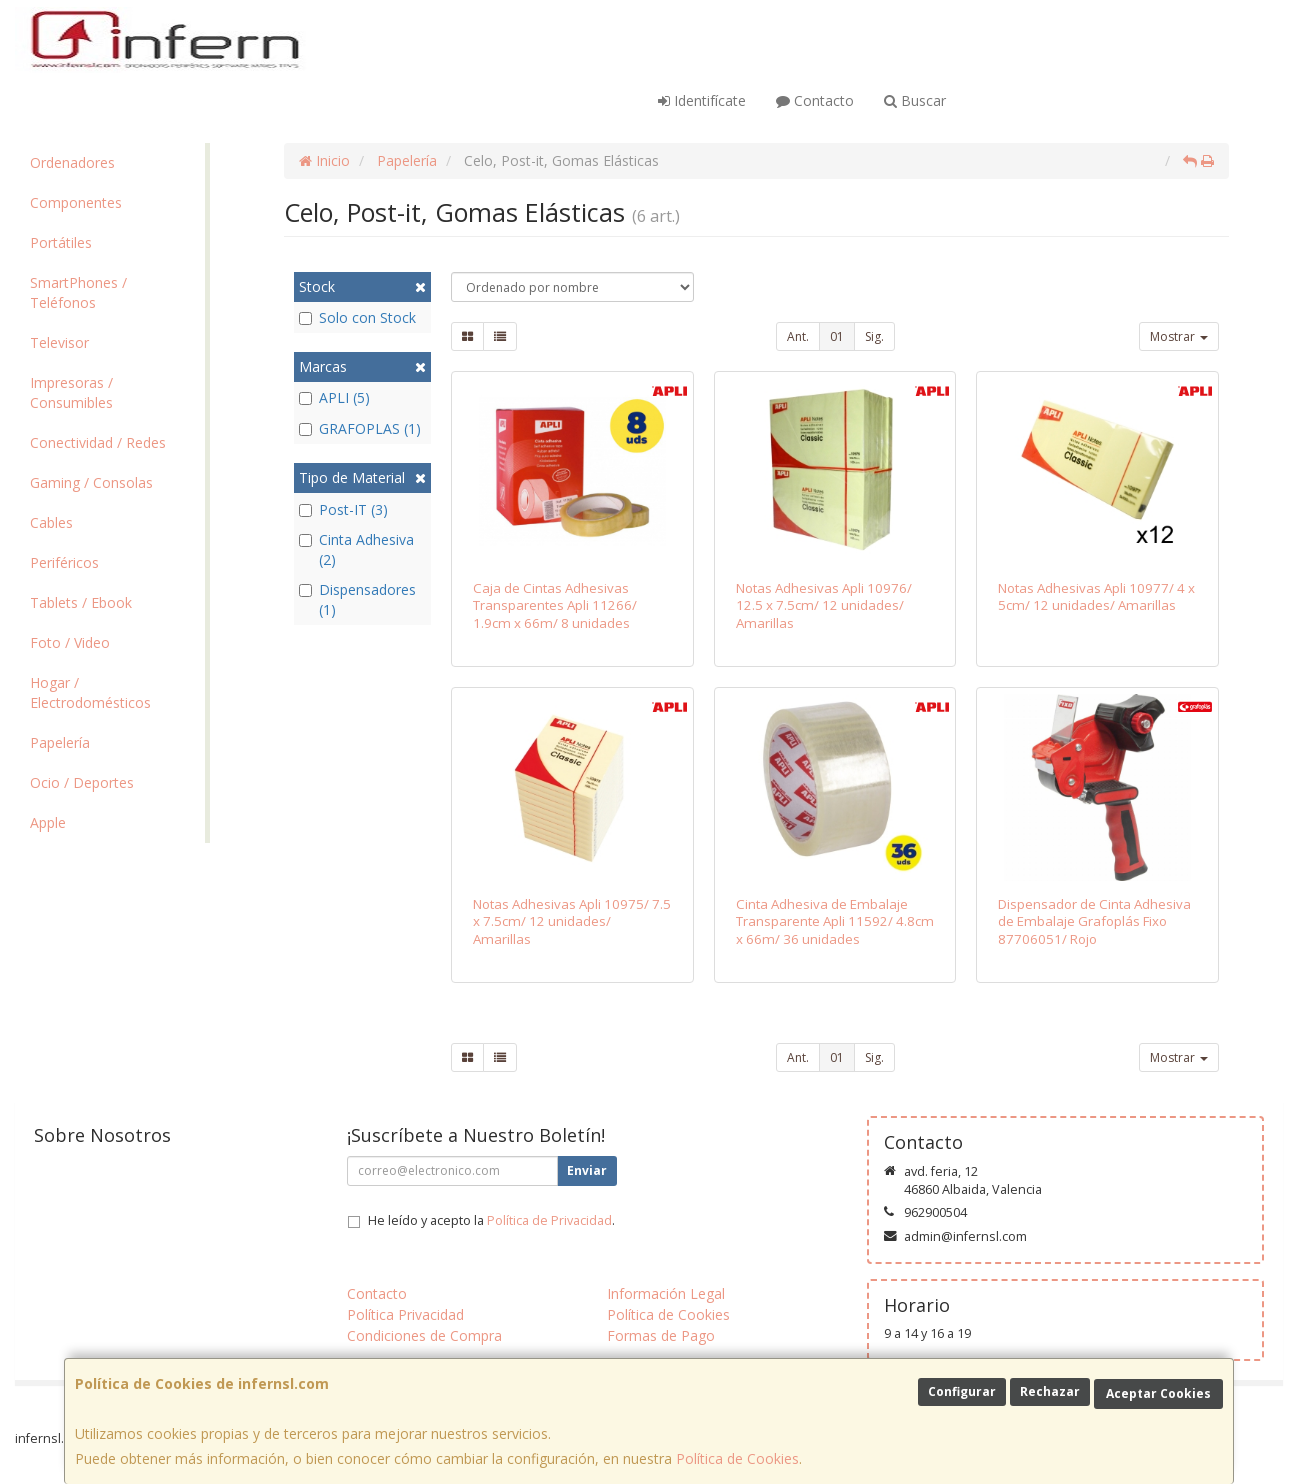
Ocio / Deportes (82, 782)
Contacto (815, 100)
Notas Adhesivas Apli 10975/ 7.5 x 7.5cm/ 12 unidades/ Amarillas (572, 921)
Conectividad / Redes (98, 442)
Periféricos (64, 562)
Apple (48, 822)
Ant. (798, 336)
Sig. (874, 336)
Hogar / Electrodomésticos (90, 692)
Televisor (59, 342)
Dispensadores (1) (357, 599)
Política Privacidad (405, 1314)
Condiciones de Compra (424, 1335)
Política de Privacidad (549, 1220)
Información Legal (666, 1293)
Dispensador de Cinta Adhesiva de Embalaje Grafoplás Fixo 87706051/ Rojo (1094, 921)
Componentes (76, 202)
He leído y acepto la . (491, 1220)
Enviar (587, 1170)
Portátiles (61, 242)
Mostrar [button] (1179, 336)
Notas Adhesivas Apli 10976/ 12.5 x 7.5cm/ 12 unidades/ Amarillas (824, 605)
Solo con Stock (357, 317)
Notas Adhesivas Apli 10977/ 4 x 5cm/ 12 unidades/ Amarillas (1096, 596)
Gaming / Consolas (91, 482)
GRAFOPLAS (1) (360, 428)
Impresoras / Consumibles (71, 392)
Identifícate (702, 100)
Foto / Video (70, 642)
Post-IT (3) (343, 509)
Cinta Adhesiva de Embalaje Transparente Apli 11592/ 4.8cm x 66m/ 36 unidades (835, 921)
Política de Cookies (737, 1458)
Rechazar (1050, 1391)
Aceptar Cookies (1158, 1393)
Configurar (962, 1391)
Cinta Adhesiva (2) (356, 549)
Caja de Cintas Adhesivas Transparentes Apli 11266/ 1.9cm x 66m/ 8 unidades (555, 605)
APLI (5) (334, 397)
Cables (51, 522)
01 (837, 336)
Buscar (915, 100)
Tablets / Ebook (81, 602)
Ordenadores (72, 162)
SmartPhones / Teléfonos (78, 292)
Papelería (60, 742)
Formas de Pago (661, 1335)
